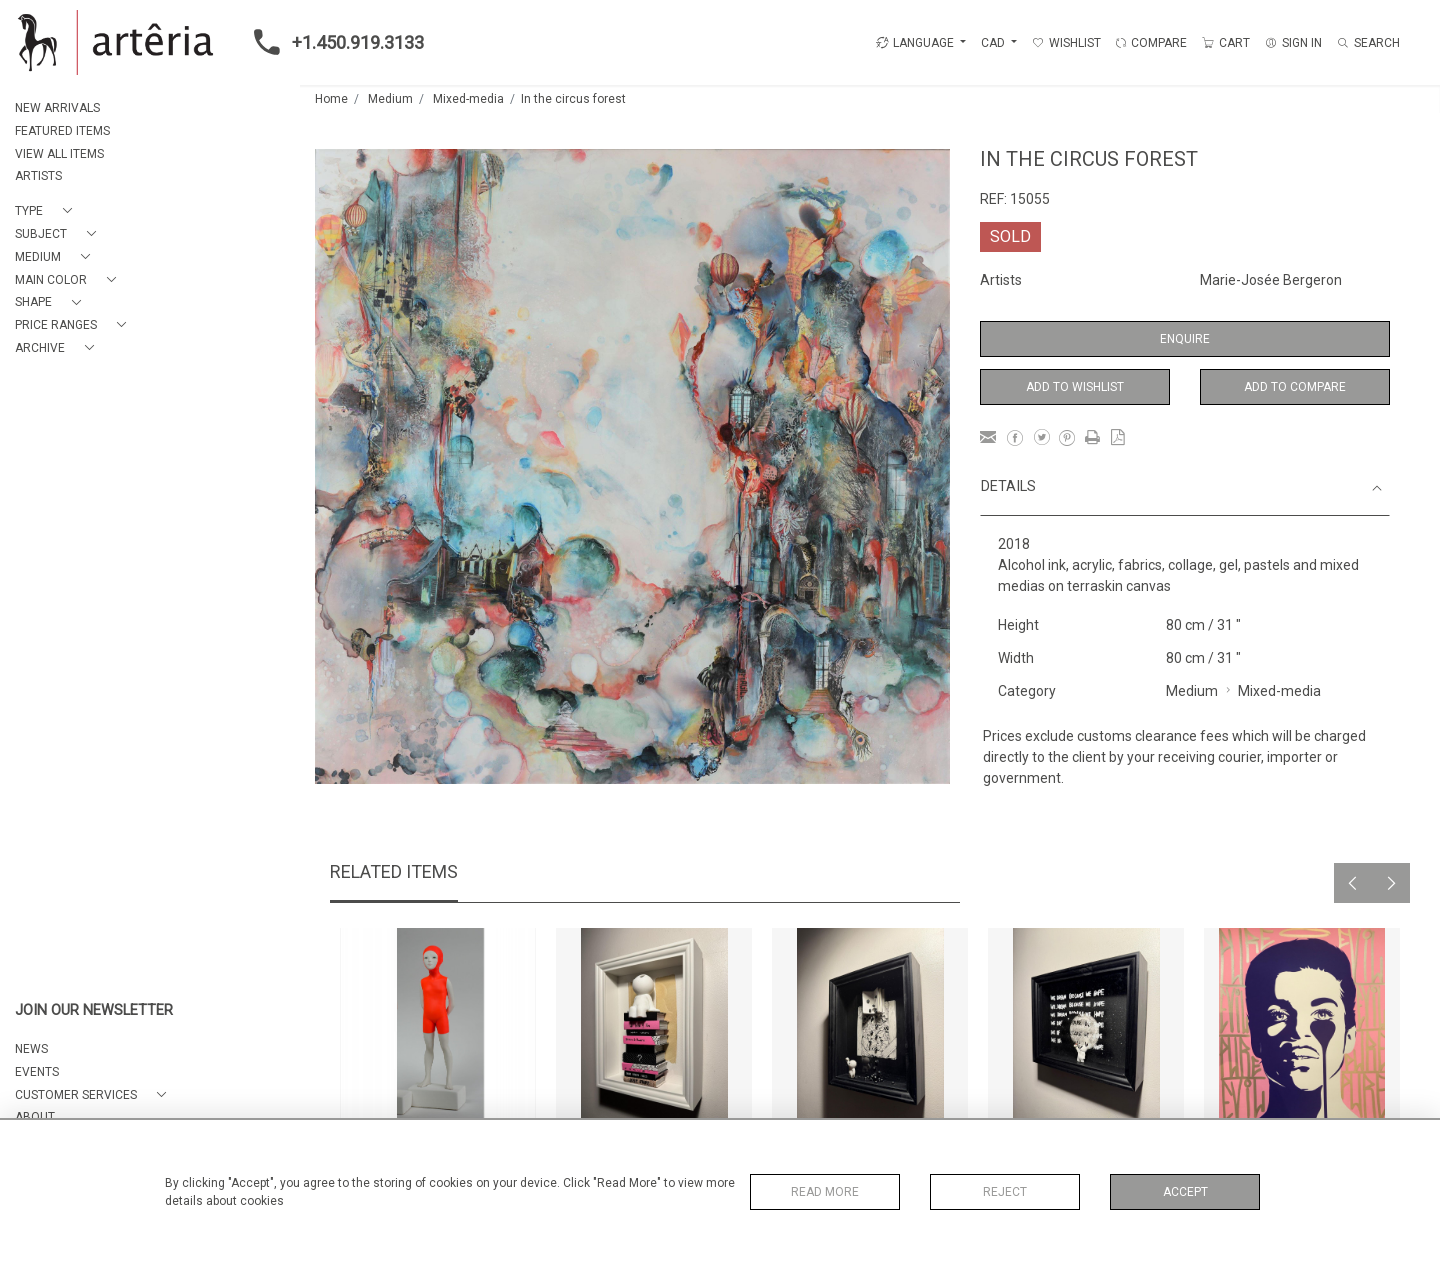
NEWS (31, 1049)
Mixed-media (468, 99)
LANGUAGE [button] (915, 43)
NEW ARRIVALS (57, 108)
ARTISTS (38, 176)
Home (331, 99)
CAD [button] (994, 43)
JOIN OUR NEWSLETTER (94, 1010)
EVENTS (37, 1072)
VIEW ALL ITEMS (59, 154)
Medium (390, 99)
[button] (47, 211)
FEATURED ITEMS (62, 131)
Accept (1185, 1192)
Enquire (1185, 339)
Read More (825, 1192)
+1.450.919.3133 (333, 42)
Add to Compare (1295, 387)
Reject (1005, 1192)
